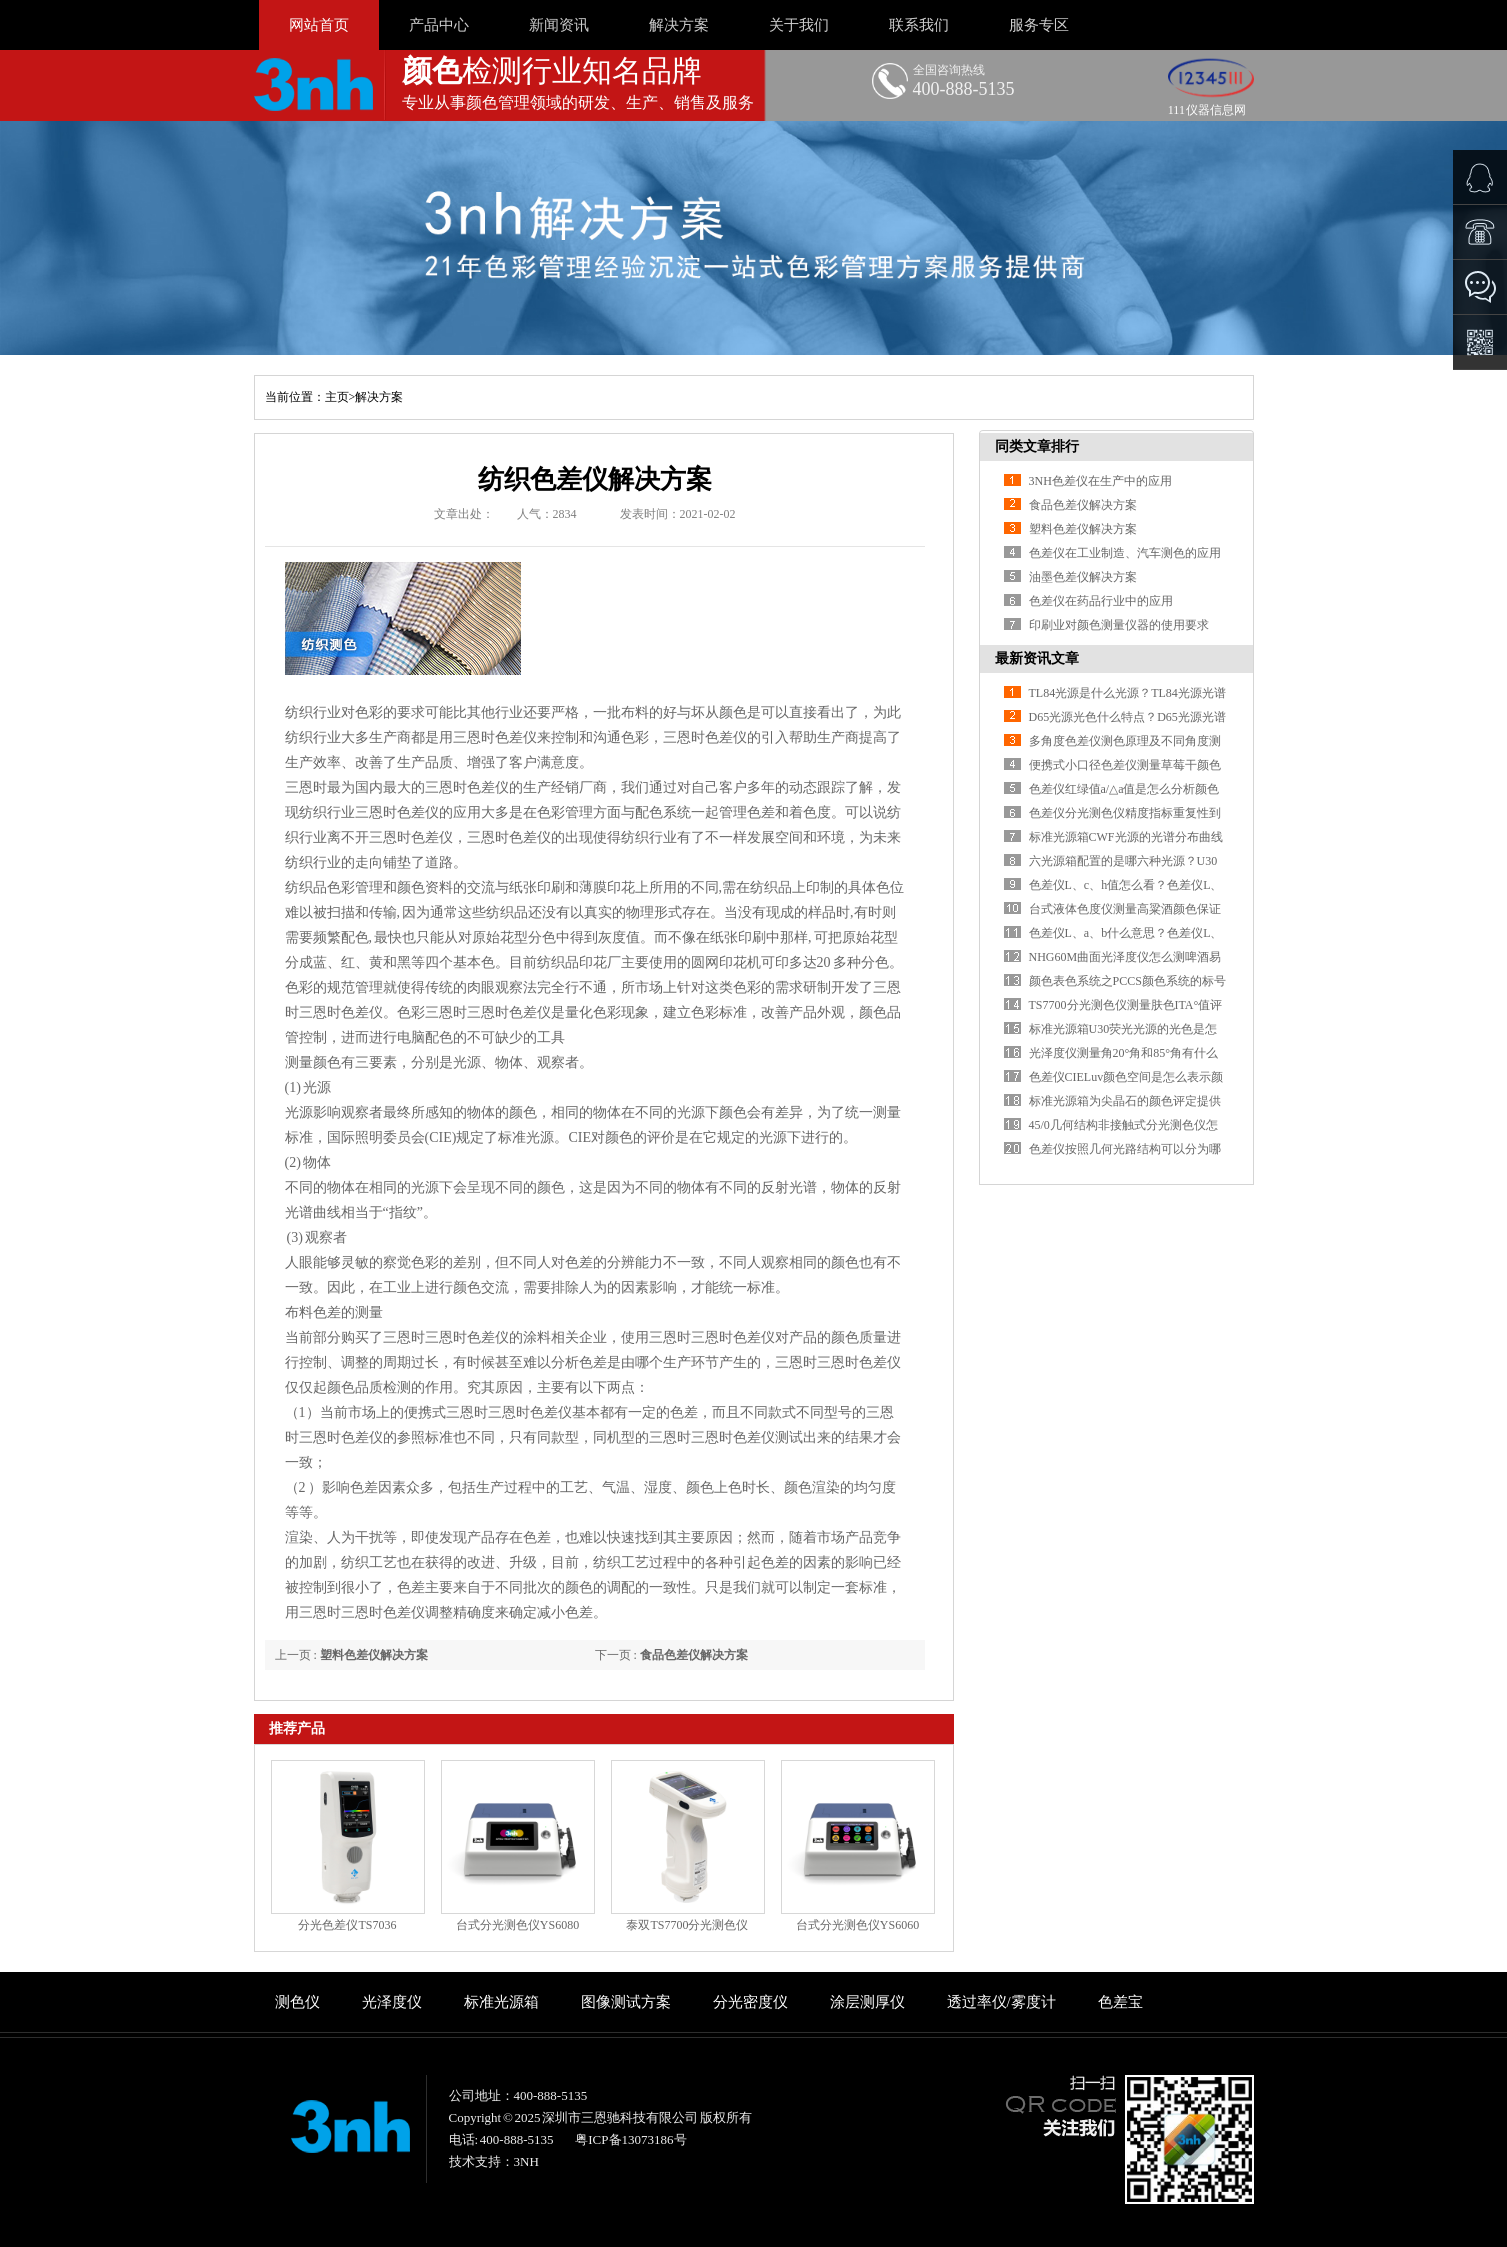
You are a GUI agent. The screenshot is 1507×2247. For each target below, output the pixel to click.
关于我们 (799, 25)
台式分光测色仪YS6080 (517, 1925)
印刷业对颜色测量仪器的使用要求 (1119, 625)
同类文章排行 (1037, 446)
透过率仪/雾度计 (1001, 2002)
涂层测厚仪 (867, 2002)
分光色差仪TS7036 (347, 1925)
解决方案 (679, 25)
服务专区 (1039, 25)
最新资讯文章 (1037, 658)
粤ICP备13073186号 (630, 2139)
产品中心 (439, 25)
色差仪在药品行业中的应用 (1101, 601)
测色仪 (297, 2002)
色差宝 (1120, 2002)
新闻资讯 (559, 25)
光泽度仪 (392, 2002)
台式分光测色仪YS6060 (857, 1925)
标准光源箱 (501, 2002)
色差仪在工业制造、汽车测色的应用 (1125, 553)
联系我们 (919, 25)
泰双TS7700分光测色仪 (687, 1925)
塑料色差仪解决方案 (374, 1655)
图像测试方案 (626, 2002)
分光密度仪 (750, 2002)
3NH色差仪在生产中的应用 (1100, 481)
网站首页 (319, 25)
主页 (337, 397)
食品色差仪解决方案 (694, 1655)
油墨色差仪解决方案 (1083, 577)
